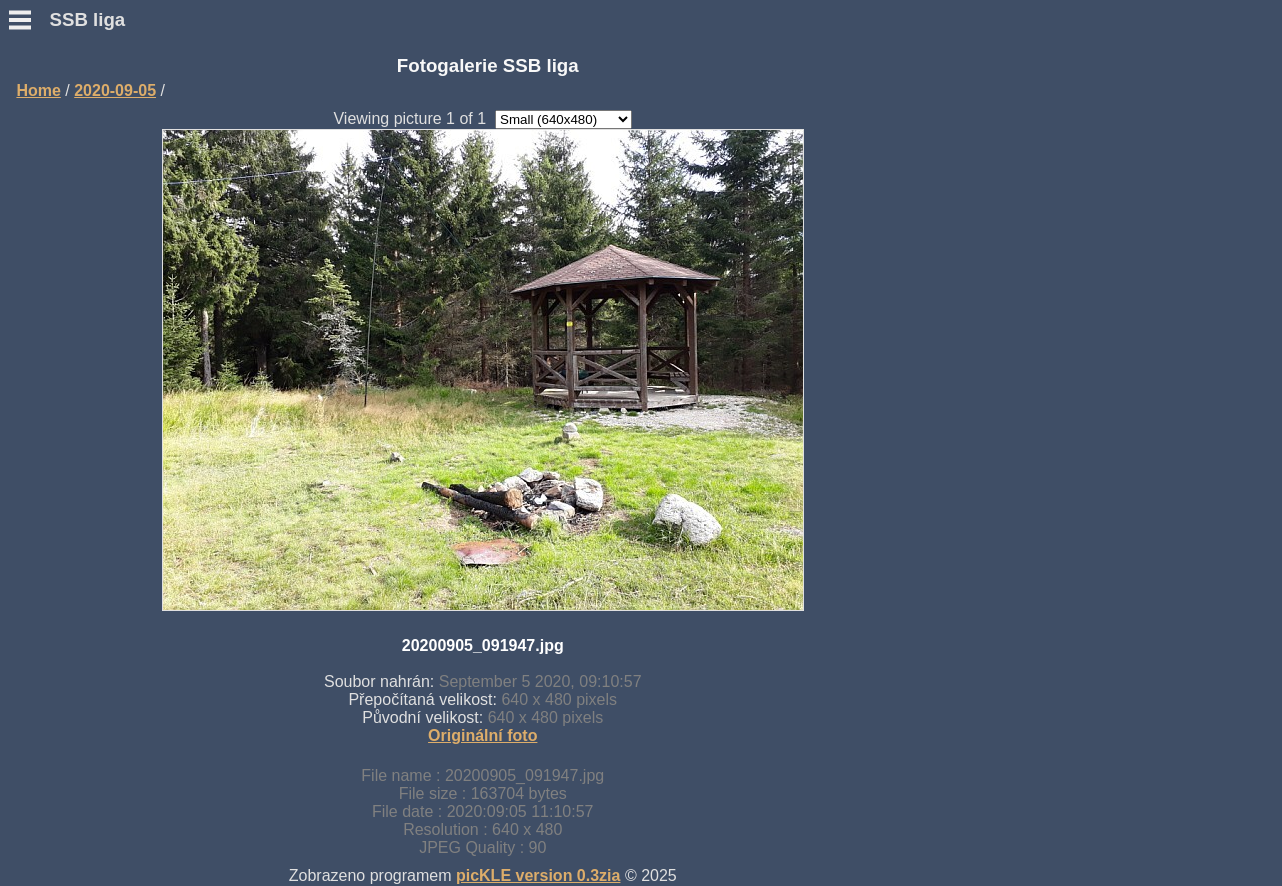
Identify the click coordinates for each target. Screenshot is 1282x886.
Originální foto (482, 735)
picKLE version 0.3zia (538, 875)
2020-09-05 (115, 90)
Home (38, 90)
